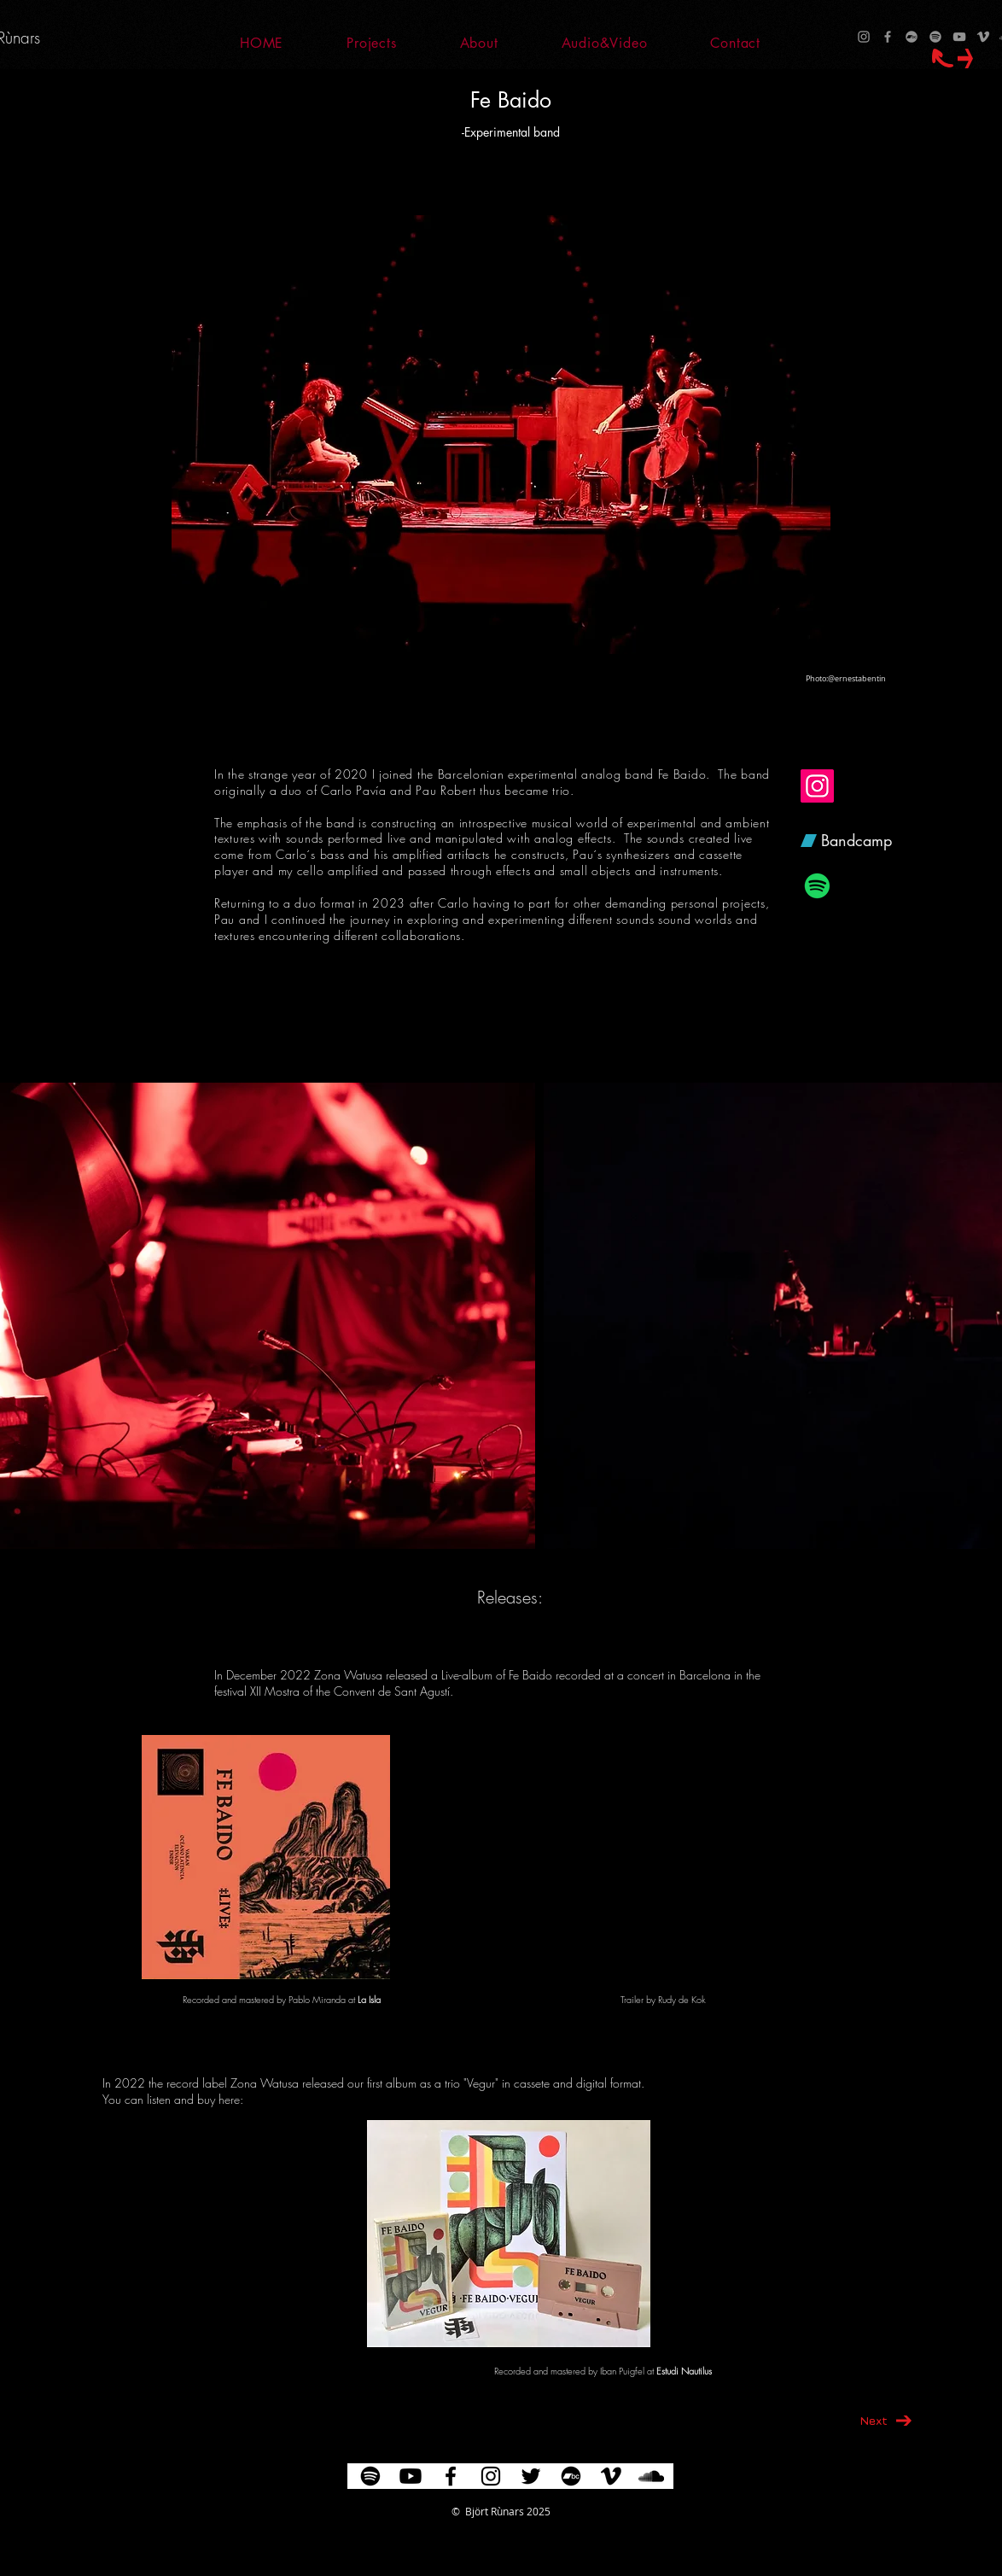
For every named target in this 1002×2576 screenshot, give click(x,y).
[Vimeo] (983, 36)
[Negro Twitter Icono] (531, 2476)
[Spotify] (935, 36)
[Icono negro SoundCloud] (651, 2476)
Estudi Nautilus (684, 2370)
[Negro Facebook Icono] (450, 2476)
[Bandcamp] (911, 36)
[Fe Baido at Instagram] (817, 786)
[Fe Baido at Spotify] (817, 885)
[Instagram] (863, 36)
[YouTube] (959, 36)
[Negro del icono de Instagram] (491, 2476)
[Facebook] (887, 36)
